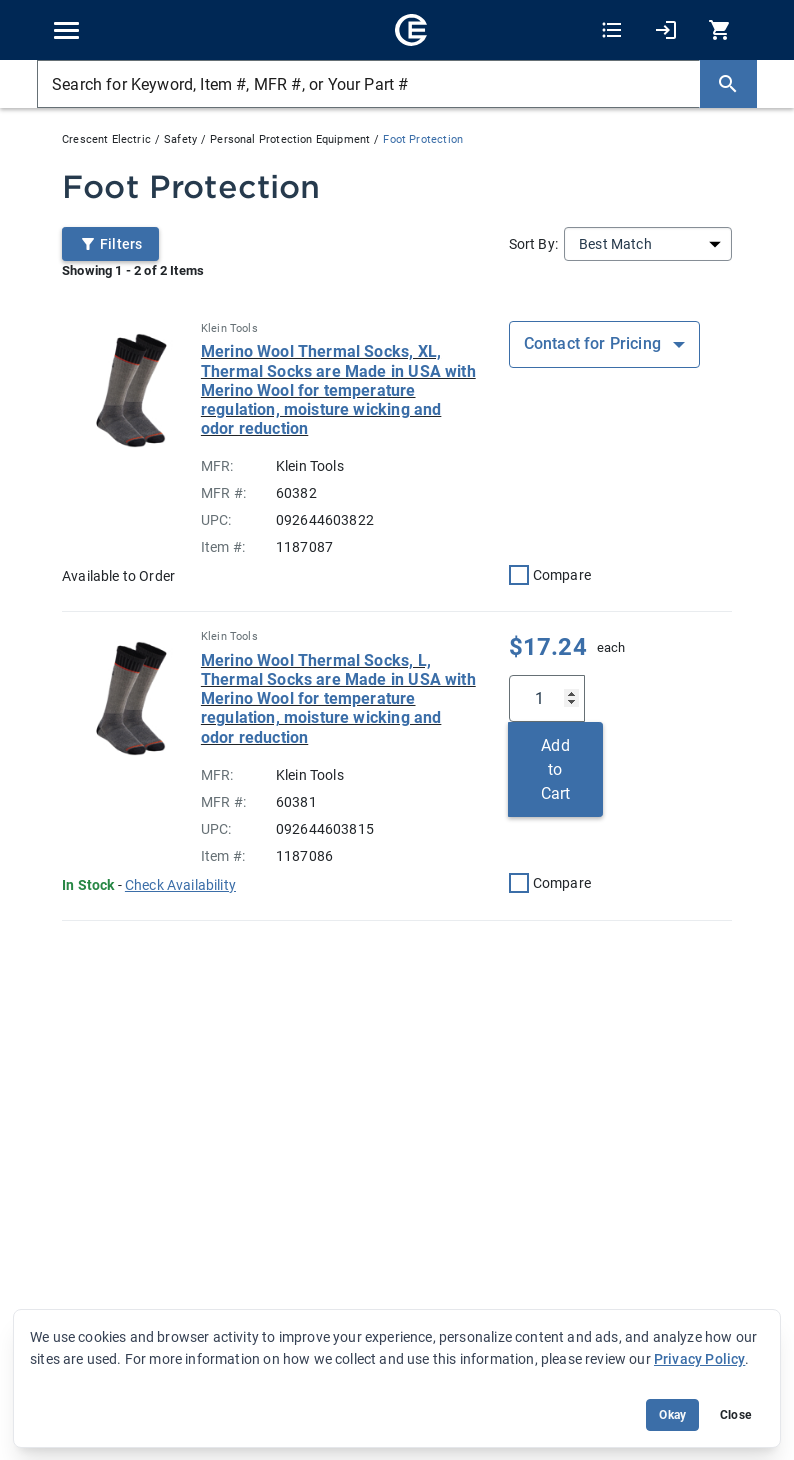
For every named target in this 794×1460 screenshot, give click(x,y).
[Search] (728, 84)
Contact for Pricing (594, 343)
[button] (180, 885)
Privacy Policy (699, 1359)
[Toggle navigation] (66, 30)
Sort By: (533, 244)
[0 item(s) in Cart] (717, 30)
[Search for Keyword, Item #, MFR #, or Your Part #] (368, 84)
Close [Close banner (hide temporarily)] (735, 1415)
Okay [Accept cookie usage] (672, 1415)
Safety (180, 139)
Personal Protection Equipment (290, 139)
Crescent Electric (106, 139)
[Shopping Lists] (612, 30)
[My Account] (666, 30)
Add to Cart (556, 769)
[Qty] (547, 698)
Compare (562, 575)
